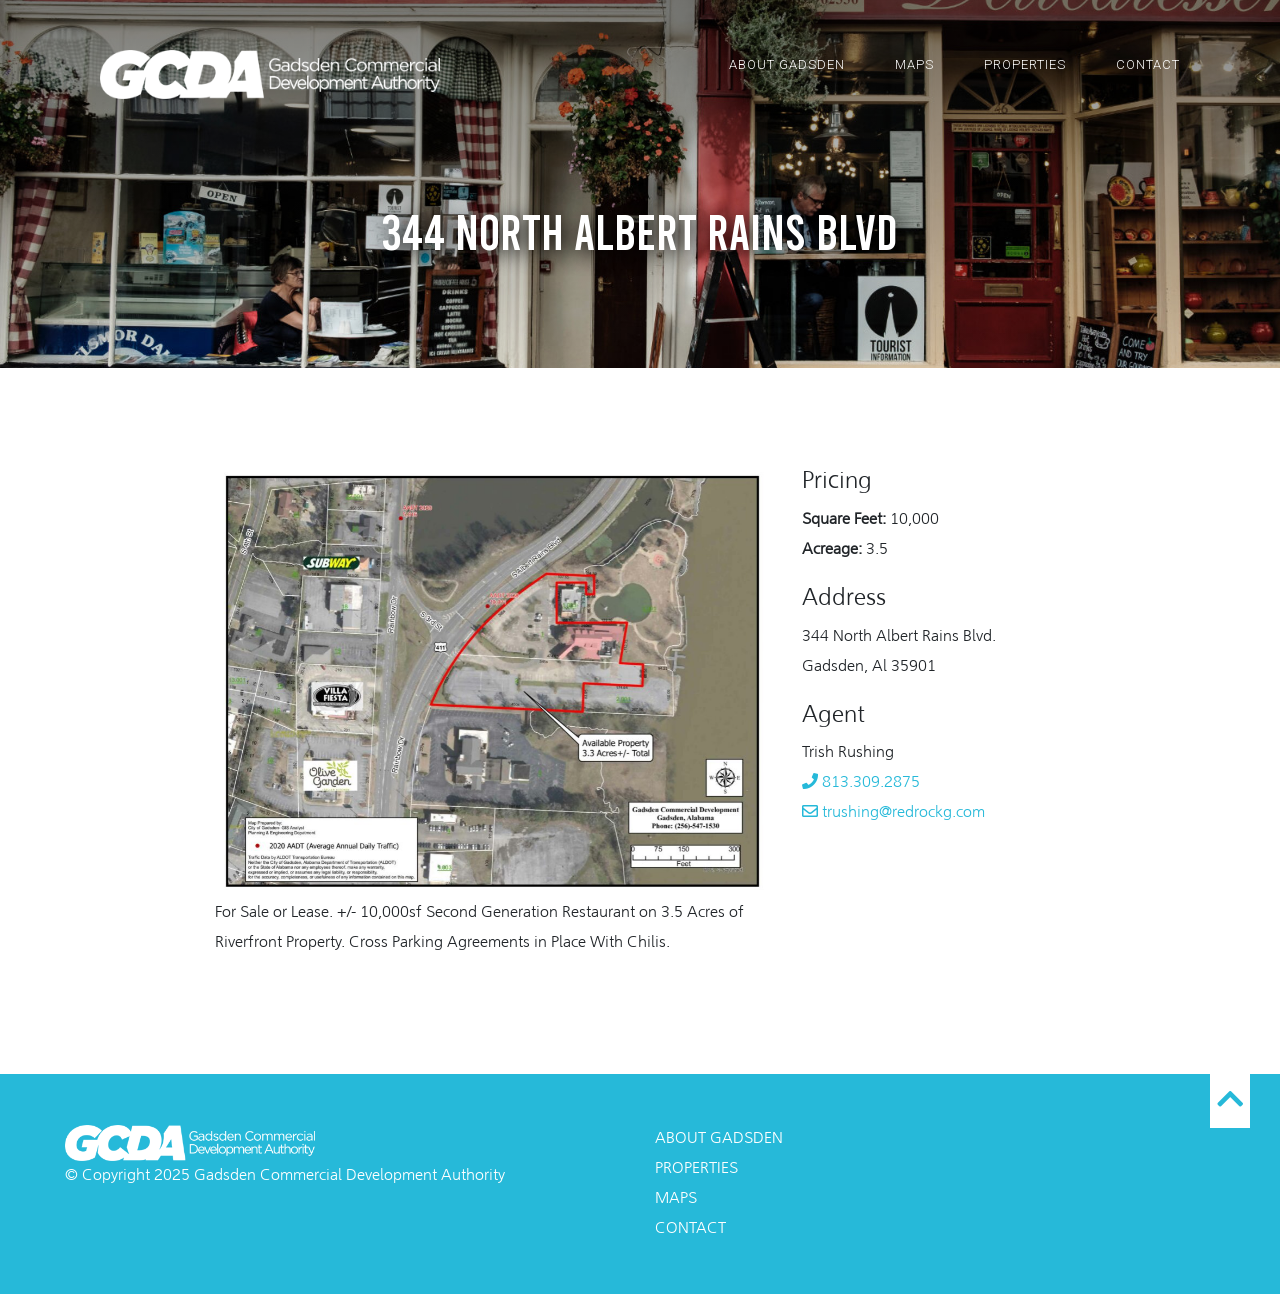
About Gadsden (787, 64)
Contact (1148, 64)
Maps (914, 64)
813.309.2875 (861, 783)
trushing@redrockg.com (893, 813)
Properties (1025, 64)
